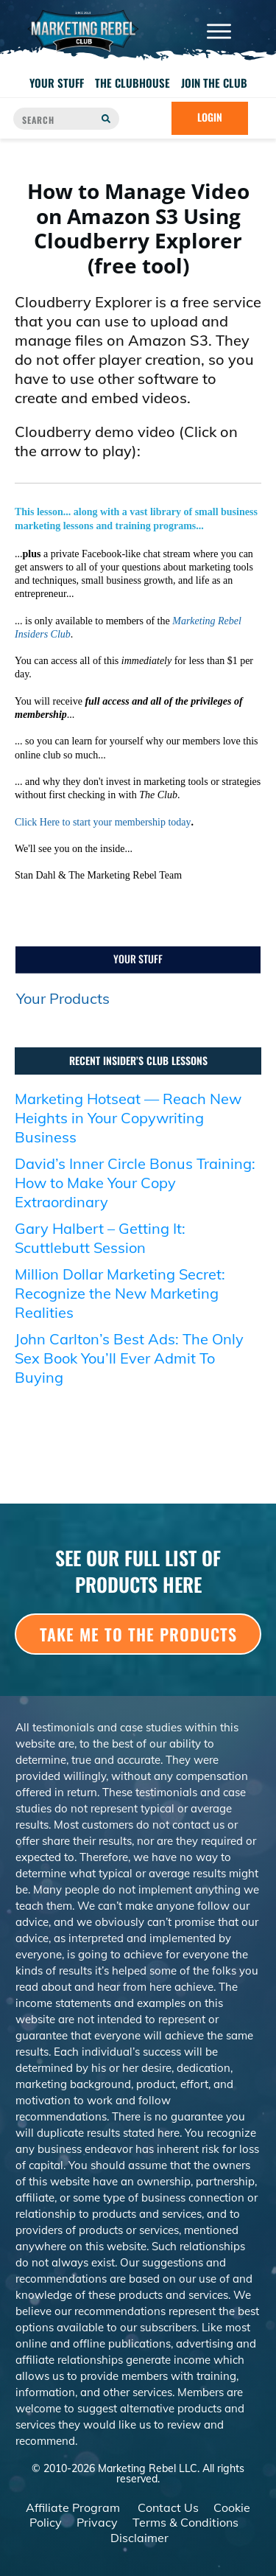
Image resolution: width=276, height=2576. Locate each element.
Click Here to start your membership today (103, 822)
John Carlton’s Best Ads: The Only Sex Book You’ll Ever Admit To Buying (129, 1358)
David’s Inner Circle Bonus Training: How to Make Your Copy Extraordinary (135, 1182)
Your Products (63, 998)
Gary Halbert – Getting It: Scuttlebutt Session (100, 1238)
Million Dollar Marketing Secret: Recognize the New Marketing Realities (120, 1293)
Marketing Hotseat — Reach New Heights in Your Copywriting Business (128, 1117)
